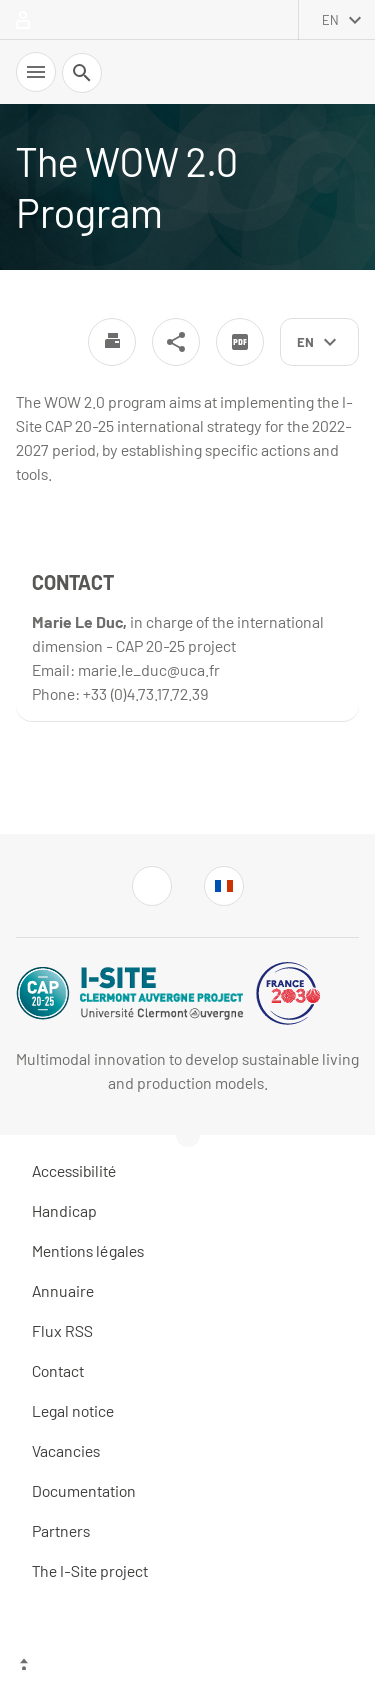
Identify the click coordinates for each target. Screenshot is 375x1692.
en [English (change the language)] (330, 20)
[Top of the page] (187, 1667)
